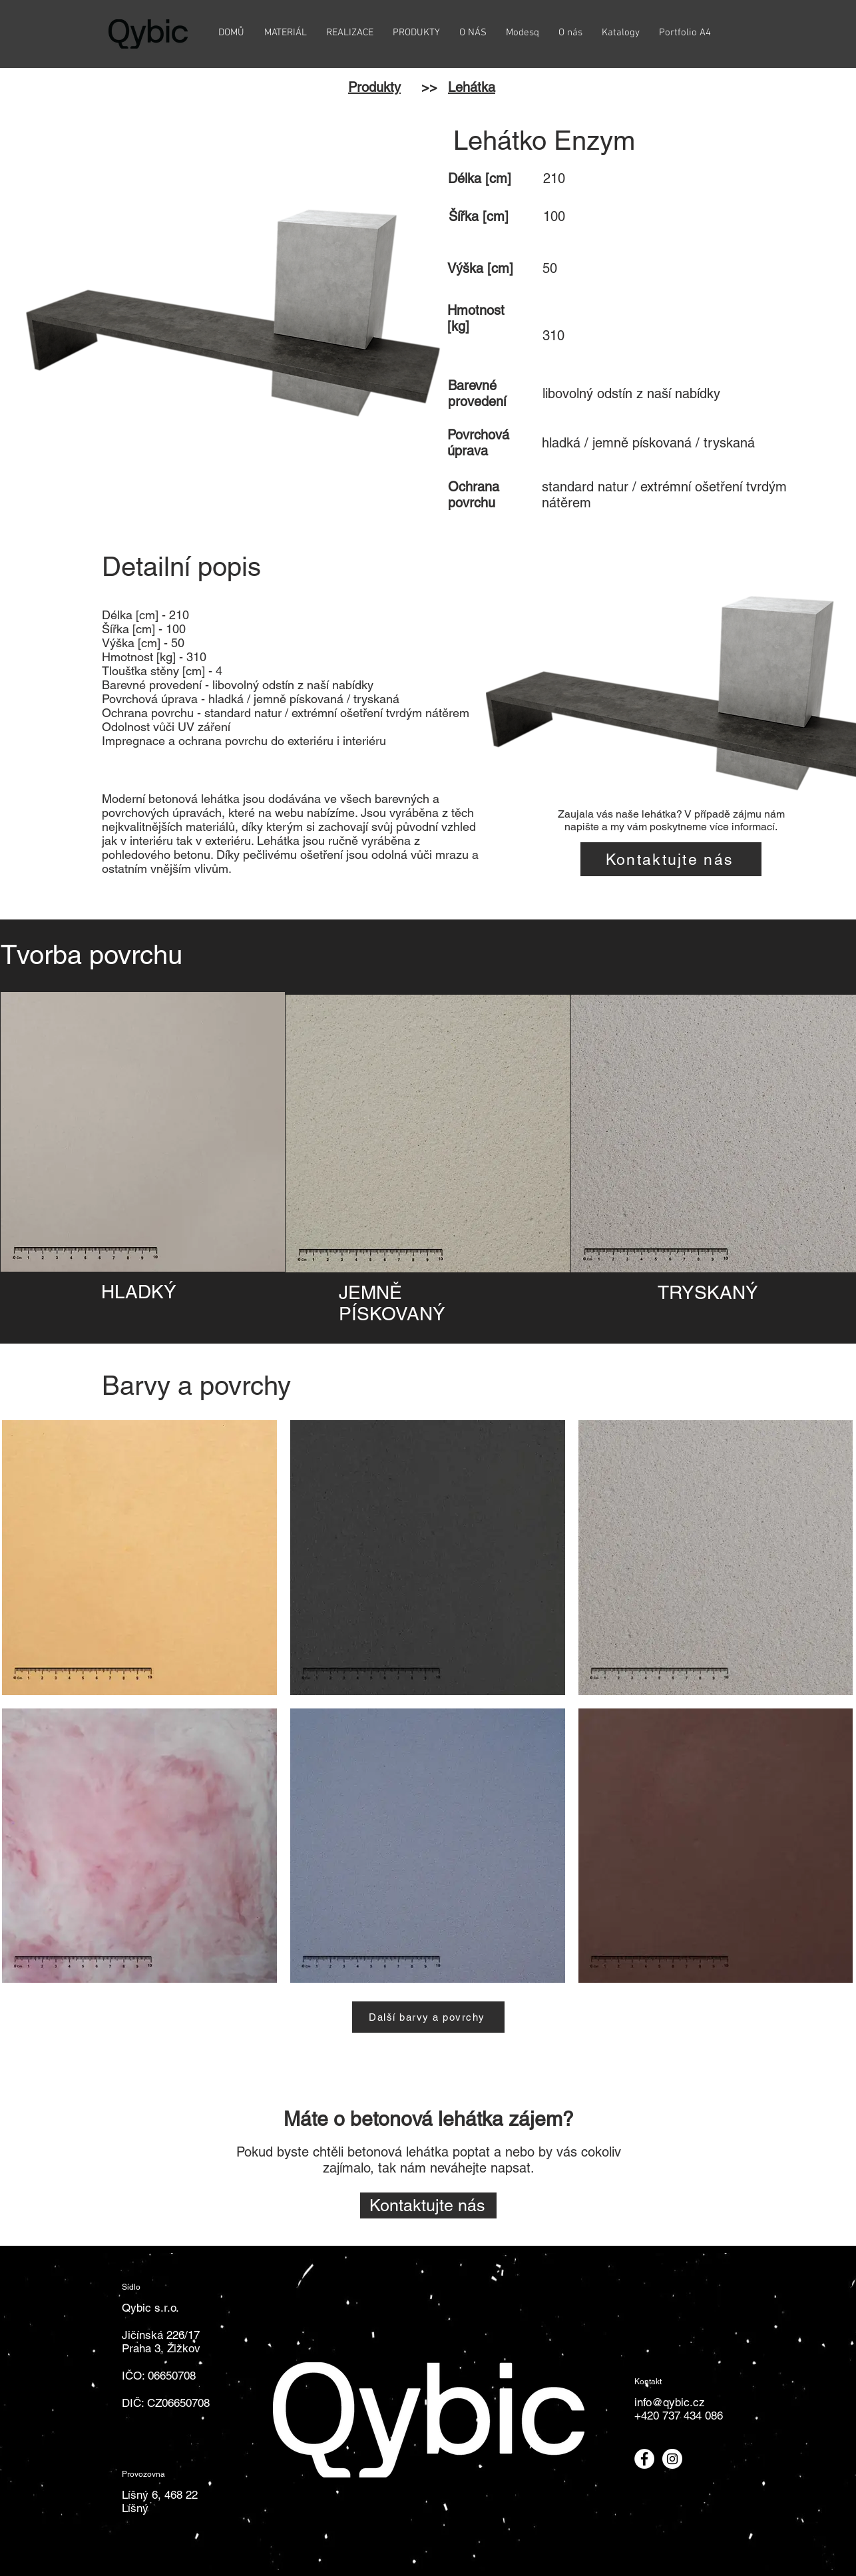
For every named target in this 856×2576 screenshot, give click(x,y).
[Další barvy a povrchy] (428, 2017)
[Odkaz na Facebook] (644, 2459)
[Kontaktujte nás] (670, 859)
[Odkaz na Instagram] (672, 2459)
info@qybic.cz (669, 2402)
